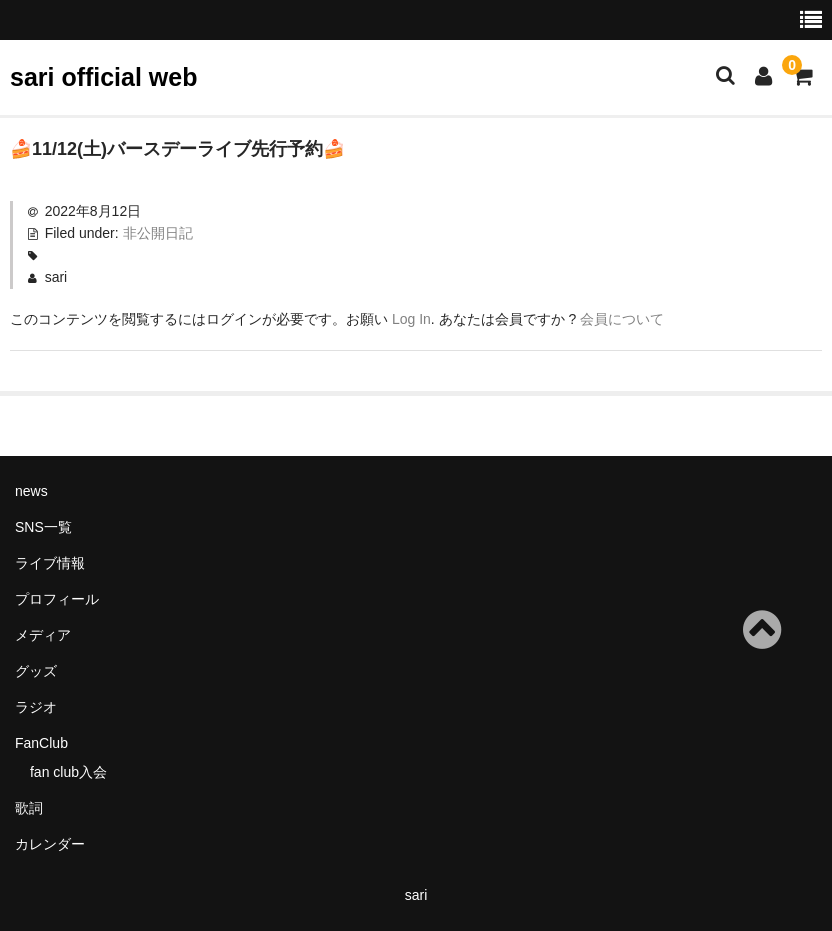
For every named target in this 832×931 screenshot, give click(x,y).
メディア (43, 635)
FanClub (41, 743)
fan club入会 (68, 772)
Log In (411, 319)
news (31, 491)
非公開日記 (158, 233)
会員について (622, 319)
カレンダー (50, 844)
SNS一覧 (43, 527)
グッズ (36, 671)
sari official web (103, 77)
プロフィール (57, 599)
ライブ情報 (50, 563)
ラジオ (36, 707)
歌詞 (29, 808)
